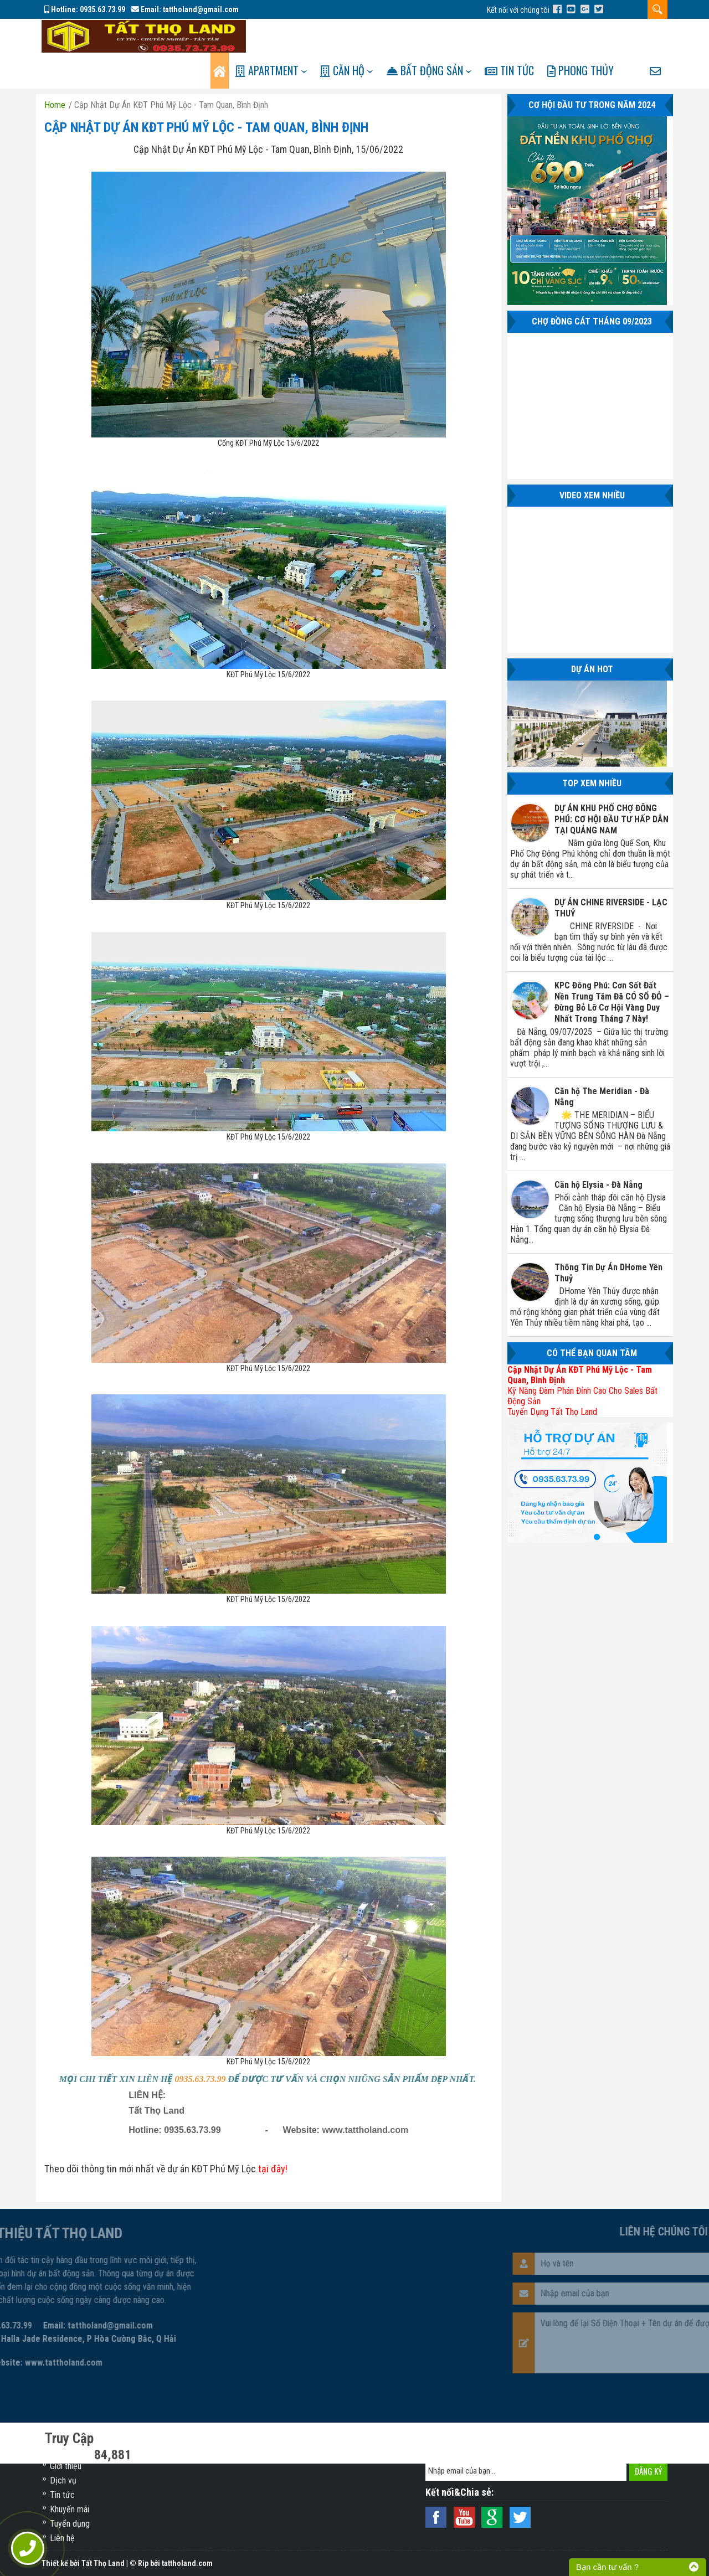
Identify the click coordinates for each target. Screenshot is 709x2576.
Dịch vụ (63, 2480)
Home (54, 71)
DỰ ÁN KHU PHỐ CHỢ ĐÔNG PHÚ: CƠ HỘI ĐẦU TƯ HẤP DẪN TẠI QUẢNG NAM (611, 785)
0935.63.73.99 (102, 9)
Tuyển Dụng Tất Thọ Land (552, 1378)
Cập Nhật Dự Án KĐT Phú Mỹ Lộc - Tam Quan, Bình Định (206, 93)
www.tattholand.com (365, 2096)
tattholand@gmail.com (201, 9)
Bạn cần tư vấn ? (607, 2567)
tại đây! (272, 2135)
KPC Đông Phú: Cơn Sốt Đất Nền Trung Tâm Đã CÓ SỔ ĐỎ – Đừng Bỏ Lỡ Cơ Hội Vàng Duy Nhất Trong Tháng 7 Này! (611, 968)
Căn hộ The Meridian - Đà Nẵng (601, 1063)
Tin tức (525, 36)
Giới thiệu (65, 2466)
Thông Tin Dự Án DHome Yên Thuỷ (608, 1239)
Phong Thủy (599, 36)
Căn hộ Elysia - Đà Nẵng (598, 1151)
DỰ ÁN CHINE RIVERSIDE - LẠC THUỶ (610, 874)
